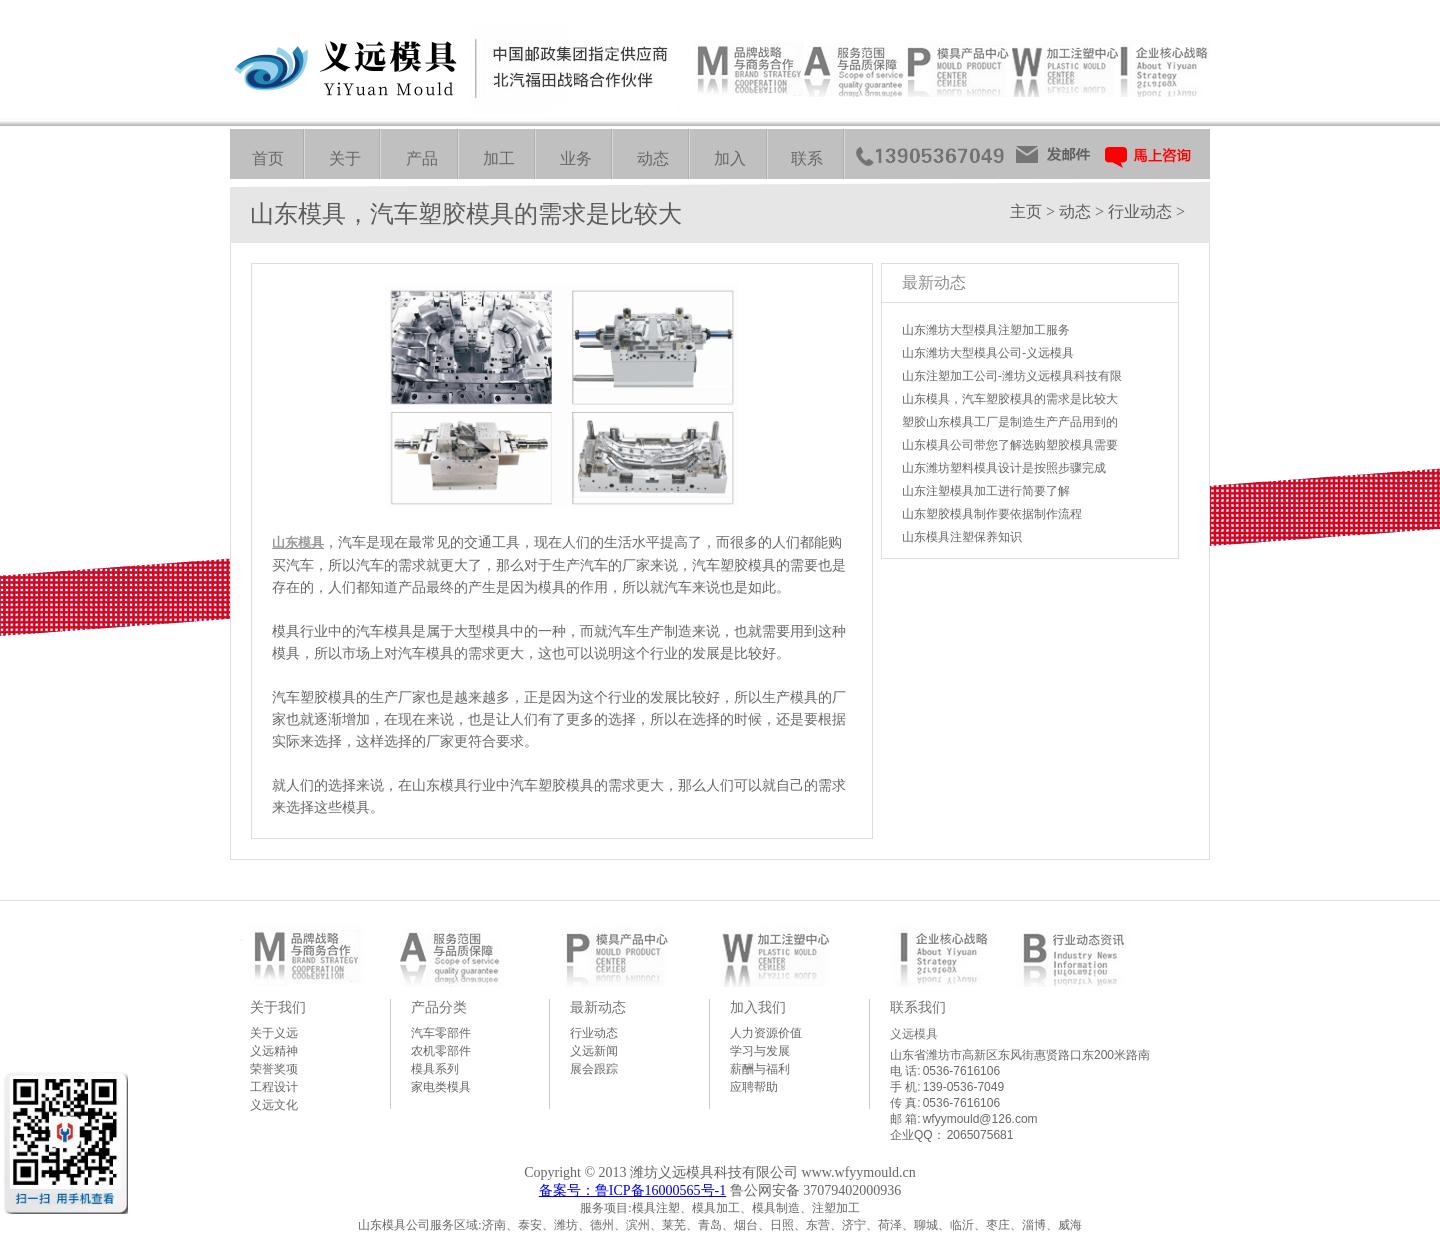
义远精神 (274, 1051)
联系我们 (918, 1007)
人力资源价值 (766, 1033)
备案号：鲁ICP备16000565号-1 (632, 1190)
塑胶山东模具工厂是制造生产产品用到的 (1010, 422)
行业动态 (1140, 211)
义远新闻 (594, 1051)
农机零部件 (441, 1051)
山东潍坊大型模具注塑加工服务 (986, 330)
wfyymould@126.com (980, 1119)
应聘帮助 (754, 1087)
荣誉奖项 (274, 1069)
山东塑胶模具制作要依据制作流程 (992, 514)
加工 (499, 158)
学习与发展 (760, 1051)
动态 (653, 158)
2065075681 (980, 1135)
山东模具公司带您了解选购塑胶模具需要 (1010, 445)
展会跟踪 (594, 1069)
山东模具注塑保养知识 (962, 537)
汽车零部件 (441, 1033)
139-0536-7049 (963, 1087)
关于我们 (278, 1007)
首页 (268, 158)
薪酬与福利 (760, 1069)
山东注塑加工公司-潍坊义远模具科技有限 (1012, 376)
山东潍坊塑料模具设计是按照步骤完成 (1004, 468)
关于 (345, 158)
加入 (730, 158)
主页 (1026, 211)
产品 (422, 158)
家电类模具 (441, 1087)
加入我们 (758, 1007)
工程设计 (274, 1087)
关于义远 (274, 1033)
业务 (576, 158)
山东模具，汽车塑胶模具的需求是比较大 (1010, 399)
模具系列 (435, 1069)
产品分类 (439, 1007)
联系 (807, 158)
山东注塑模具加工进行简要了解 (986, 491)
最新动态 (598, 1007)
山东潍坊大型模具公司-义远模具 (988, 353)
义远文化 (274, 1105)
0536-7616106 (961, 1071)
